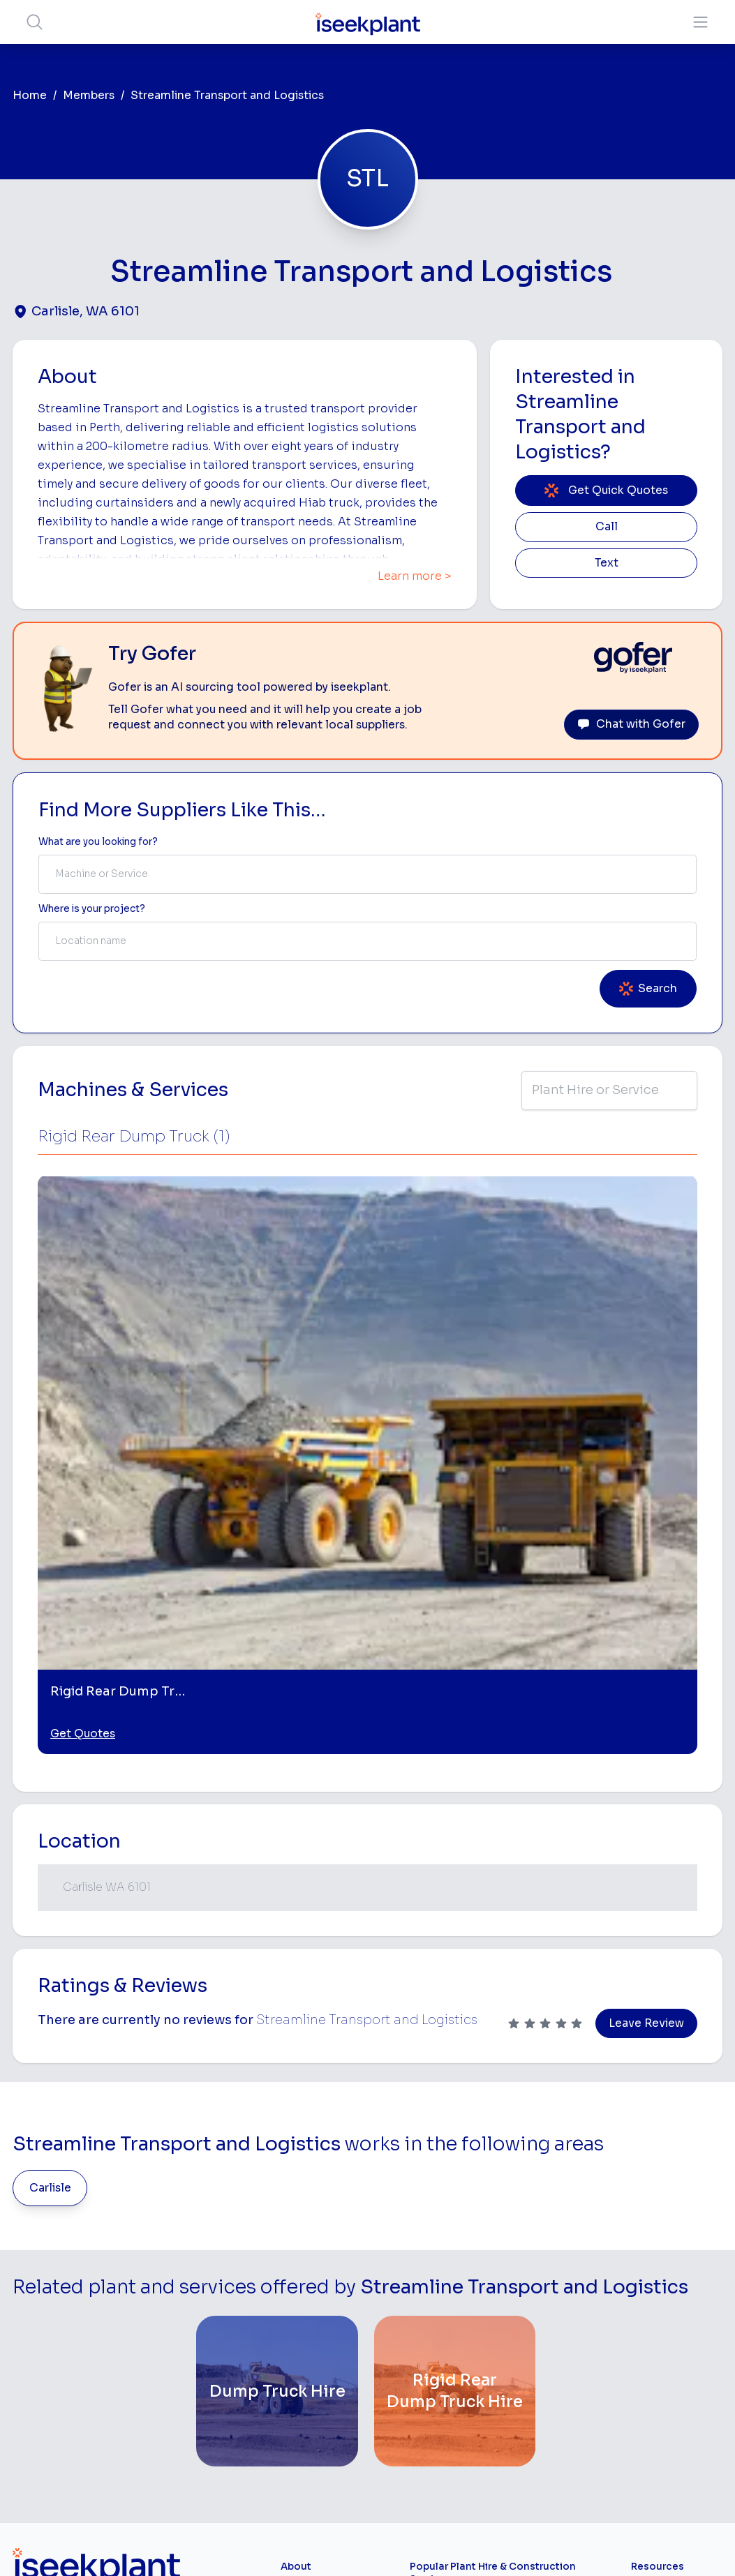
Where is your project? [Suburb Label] (91, 909)
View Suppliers (316, 2287)
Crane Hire (435, 2324)
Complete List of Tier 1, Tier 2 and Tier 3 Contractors (674, 2337)
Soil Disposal (560, 2468)
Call (606, 527)
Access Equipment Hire (446, 2261)
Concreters (556, 2343)
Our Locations (314, 2308)
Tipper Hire (555, 2299)
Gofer (295, 2409)
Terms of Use (144, 2544)
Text (606, 563)
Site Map (595, 2544)
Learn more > (415, 576)
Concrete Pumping (432, 2296)
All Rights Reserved (509, 2544)
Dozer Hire (435, 2346)
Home (30, 96)
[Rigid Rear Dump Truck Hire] (455, 2019)
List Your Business (96, 2336)
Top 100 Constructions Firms (665, 2289)
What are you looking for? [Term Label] (98, 842)
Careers (300, 2430)
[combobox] (367, 874)
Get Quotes (82, 1362)
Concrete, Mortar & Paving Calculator (676, 2481)
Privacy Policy (226, 2544)
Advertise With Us (323, 2331)
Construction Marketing (662, 2377)
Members (88, 96)
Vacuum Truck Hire (552, 2406)
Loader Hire (556, 2233)
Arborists (551, 2321)
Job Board (656, 2220)
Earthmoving (558, 2255)
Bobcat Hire (438, 2233)
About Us (303, 2243)
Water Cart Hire (447, 2390)
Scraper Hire (558, 2277)
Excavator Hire (444, 2368)
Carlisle (50, 1816)
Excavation (435, 2456)
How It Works (313, 2264)
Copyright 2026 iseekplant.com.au (359, 2544)
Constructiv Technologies (312, 2381)
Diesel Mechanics (554, 2371)
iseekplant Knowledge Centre (676, 2411)
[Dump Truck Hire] (277, 2019)
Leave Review (646, 1651)
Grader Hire (437, 2412)
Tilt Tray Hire (439, 2434)
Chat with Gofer (631, 724)
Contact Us (307, 2453)
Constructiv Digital (325, 2352)
